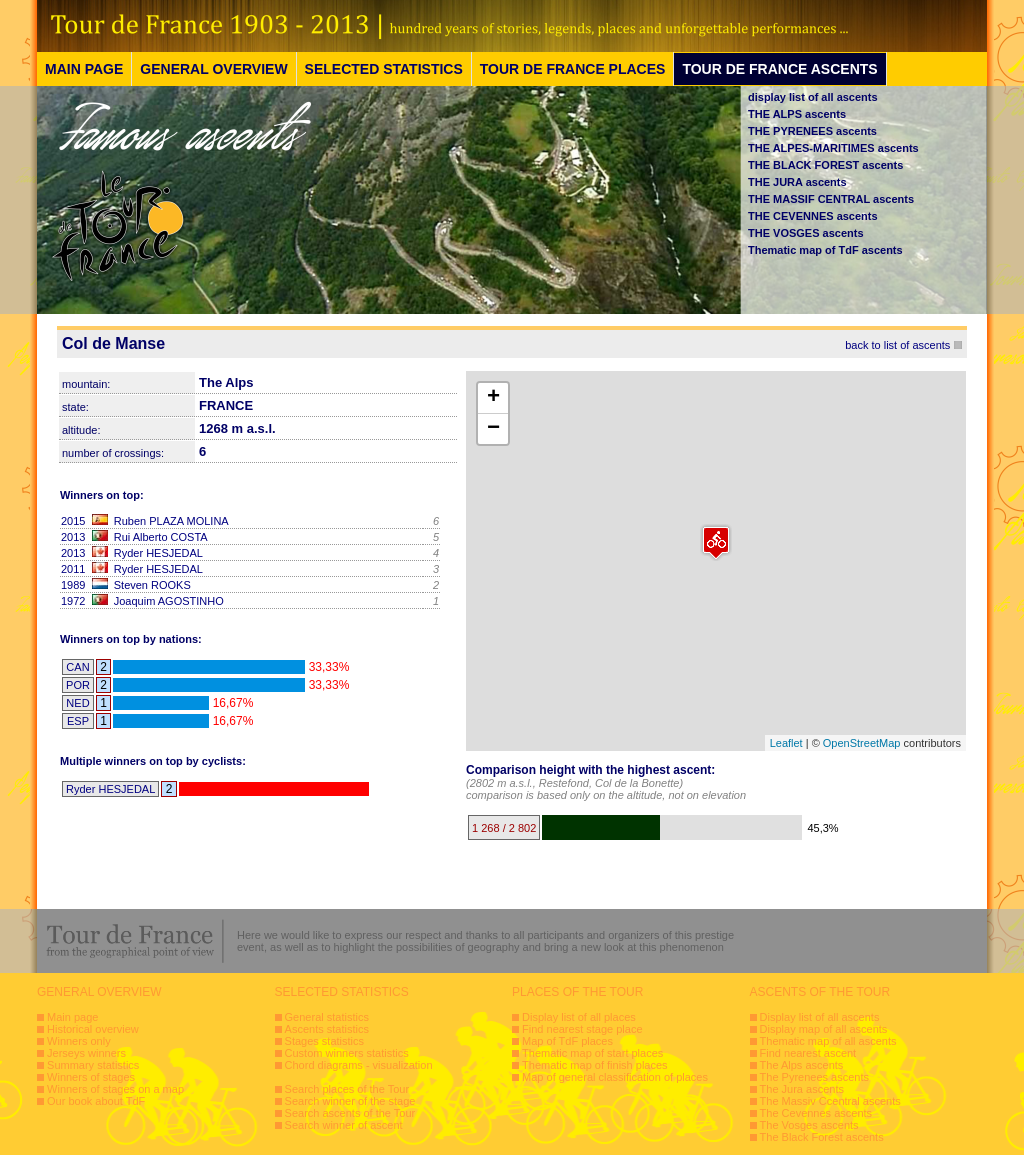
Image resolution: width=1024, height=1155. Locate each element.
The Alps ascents (802, 1065)
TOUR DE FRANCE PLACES (573, 69)
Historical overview (93, 1029)
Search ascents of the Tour (350, 1113)
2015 (73, 521)
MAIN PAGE (84, 69)
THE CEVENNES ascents (813, 216)
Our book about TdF (96, 1101)
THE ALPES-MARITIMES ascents (833, 148)
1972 (73, 601)
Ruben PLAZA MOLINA (171, 521)
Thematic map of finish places (595, 1065)
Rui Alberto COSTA (161, 537)
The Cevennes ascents (816, 1113)
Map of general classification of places (615, 1077)
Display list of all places (579, 1017)
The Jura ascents (802, 1089)
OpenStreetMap (862, 743)
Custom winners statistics (347, 1053)
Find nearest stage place (582, 1029)
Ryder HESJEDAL (158, 553)
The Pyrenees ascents (814, 1077)
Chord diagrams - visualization (359, 1065)
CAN (77, 667)
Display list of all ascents (820, 1017)
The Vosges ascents (809, 1125)
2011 (73, 569)
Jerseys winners (86, 1053)
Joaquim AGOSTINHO (169, 601)
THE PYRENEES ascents (812, 131)
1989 (73, 585)
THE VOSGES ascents (806, 233)
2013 (73, 537)
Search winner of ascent (344, 1125)
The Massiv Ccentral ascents (830, 1101)
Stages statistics (324, 1041)
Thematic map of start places (592, 1053)
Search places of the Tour (347, 1089)
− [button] (493, 429)
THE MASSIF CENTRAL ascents (831, 199)
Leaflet (786, 743)
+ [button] (493, 398)
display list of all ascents (813, 97)
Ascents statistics (327, 1029)
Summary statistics (93, 1065)
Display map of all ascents (824, 1029)
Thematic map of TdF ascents (825, 250)
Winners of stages (91, 1077)
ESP (78, 721)
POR (78, 685)
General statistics (327, 1017)
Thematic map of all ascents (828, 1041)
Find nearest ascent (808, 1053)
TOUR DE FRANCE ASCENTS (779, 69)
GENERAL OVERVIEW (213, 69)
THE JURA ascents (797, 182)
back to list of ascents (897, 345)
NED (77, 703)
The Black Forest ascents (822, 1137)
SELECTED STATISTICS (384, 69)
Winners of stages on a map (115, 1089)
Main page (72, 1017)
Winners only (79, 1041)
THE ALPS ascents (797, 114)
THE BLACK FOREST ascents (825, 165)
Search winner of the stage (350, 1101)
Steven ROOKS (152, 585)
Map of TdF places (567, 1041)
